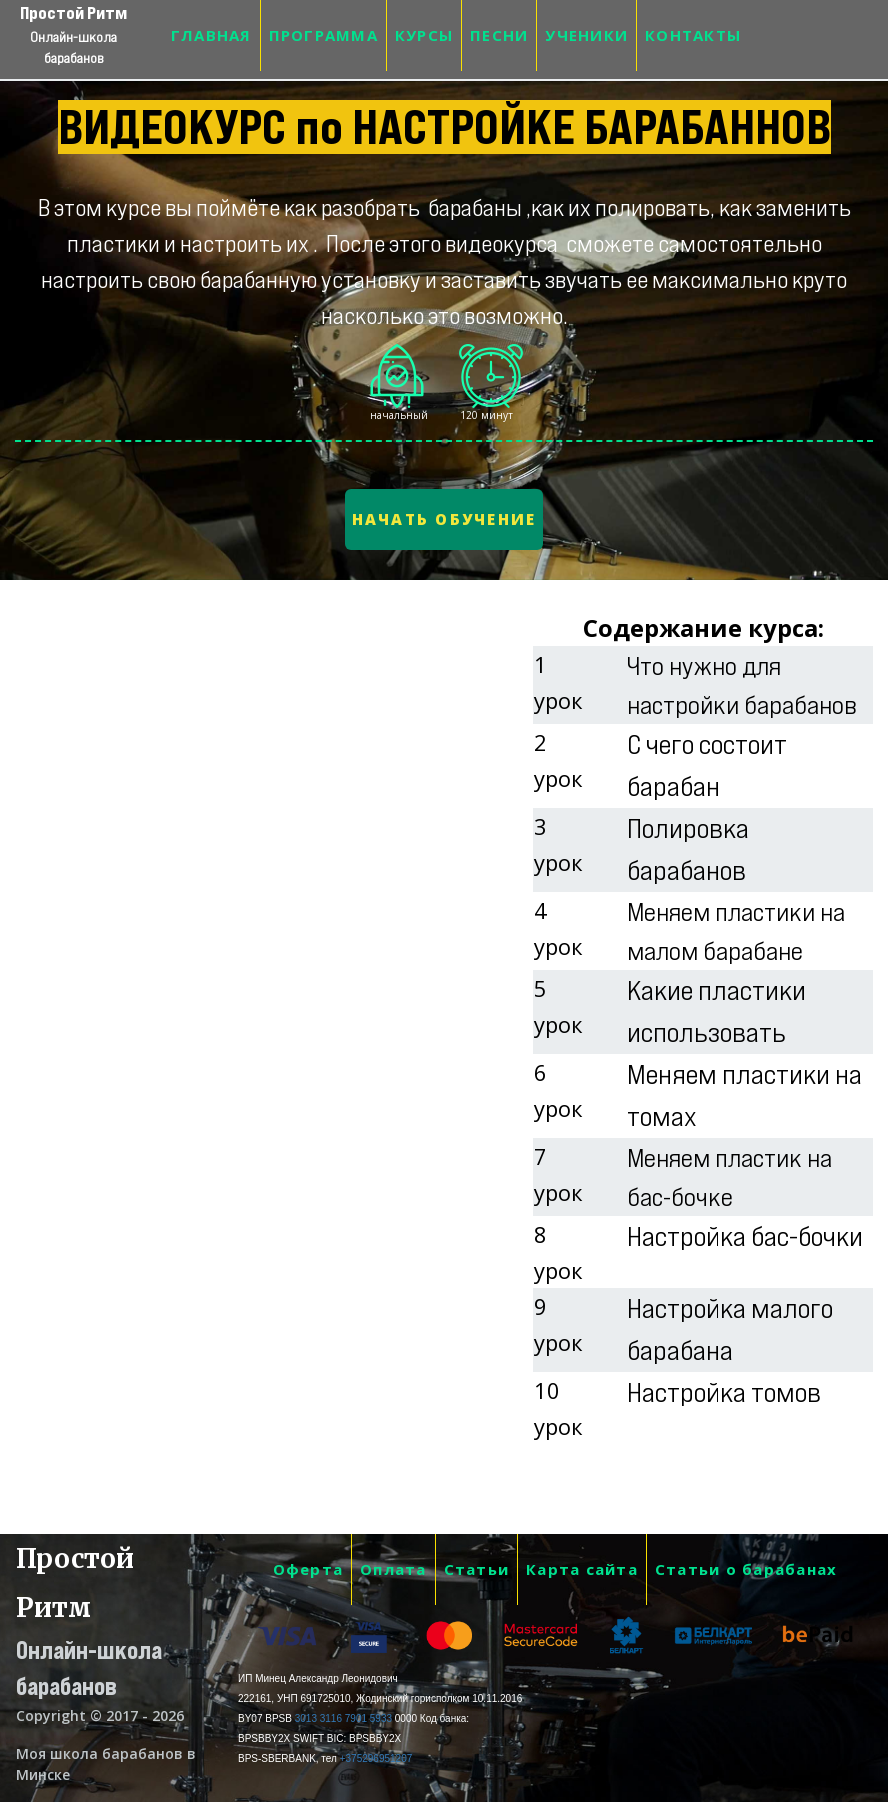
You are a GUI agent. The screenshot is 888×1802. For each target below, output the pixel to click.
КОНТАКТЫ (693, 35)
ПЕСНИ (499, 35)
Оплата (393, 1569)
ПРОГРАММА (323, 35)
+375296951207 (376, 1758)
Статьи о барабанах (746, 1569)
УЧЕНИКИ (586, 35)
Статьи (477, 1569)
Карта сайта (582, 1569)
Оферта (308, 1569)
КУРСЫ (424, 35)
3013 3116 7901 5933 (343, 1718)
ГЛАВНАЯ (211, 35)
